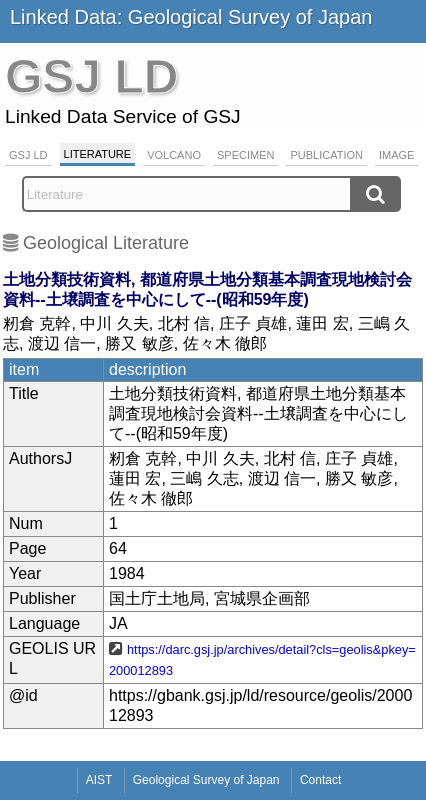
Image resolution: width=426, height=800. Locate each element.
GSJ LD (28, 155)
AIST (99, 780)
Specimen (245, 155)
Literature (98, 154)
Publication (326, 155)
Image (396, 155)
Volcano (174, 155)
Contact (320, 780)
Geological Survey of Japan (206, 780)
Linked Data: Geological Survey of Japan (191, 17)
